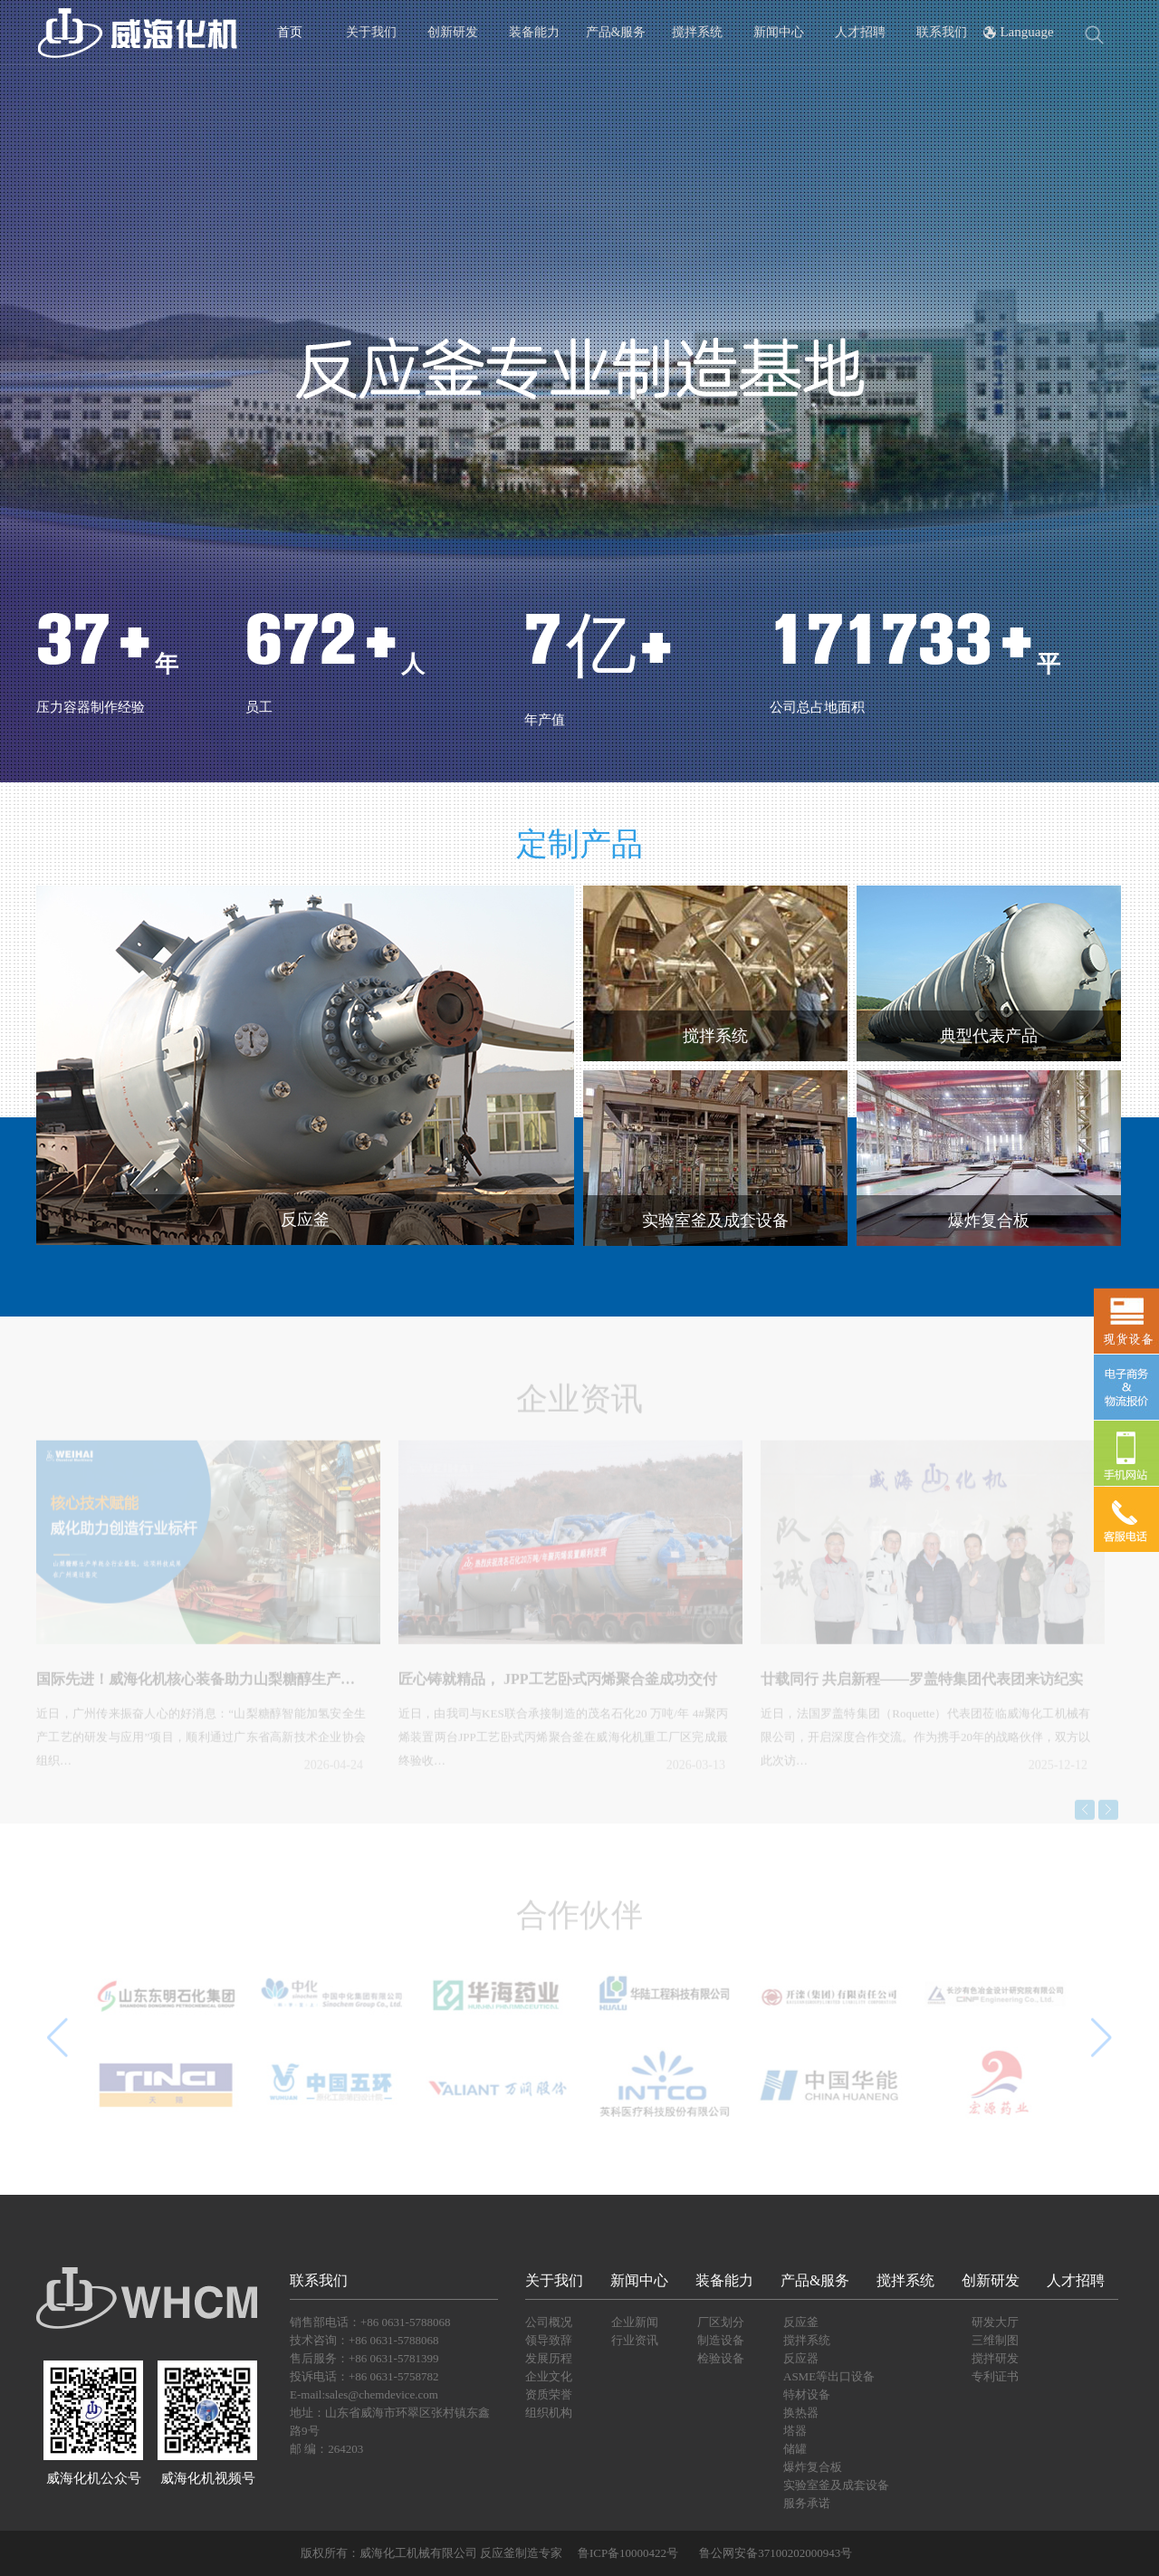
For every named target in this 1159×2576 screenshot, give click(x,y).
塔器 (795, 2430)
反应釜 (801, 2322)
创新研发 (452, 32)
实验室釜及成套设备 (836, 2485)
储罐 (795, 2449)
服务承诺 (806, 2503)
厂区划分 (720, 2322)
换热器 (801, 2412)
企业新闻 (634, 2322)
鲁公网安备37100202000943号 (775, 2553)
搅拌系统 (697, 32)
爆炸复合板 (812, 2467)
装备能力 (534, 32)
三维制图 (995, 2340)
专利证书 (995, 2376)
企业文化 (548, 2376)
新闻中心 (778, 32)
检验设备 (720, 2358)
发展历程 (548, 2358)
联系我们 (941, 32)
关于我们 (371, 32)
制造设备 (720, 2340)
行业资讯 (634, 2340)
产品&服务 (616, 32)
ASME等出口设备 (829, 2376)
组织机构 (548, 2412)
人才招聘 (860, 32)
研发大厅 (995, 2322)
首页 (289, 32)
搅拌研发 (995, 2358)
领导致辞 (548, 2340)
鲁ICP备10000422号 (626, 2553)
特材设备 (806, 2394)
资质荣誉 (548, 2394)
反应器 (801, 2358)
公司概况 (548, 2322)
